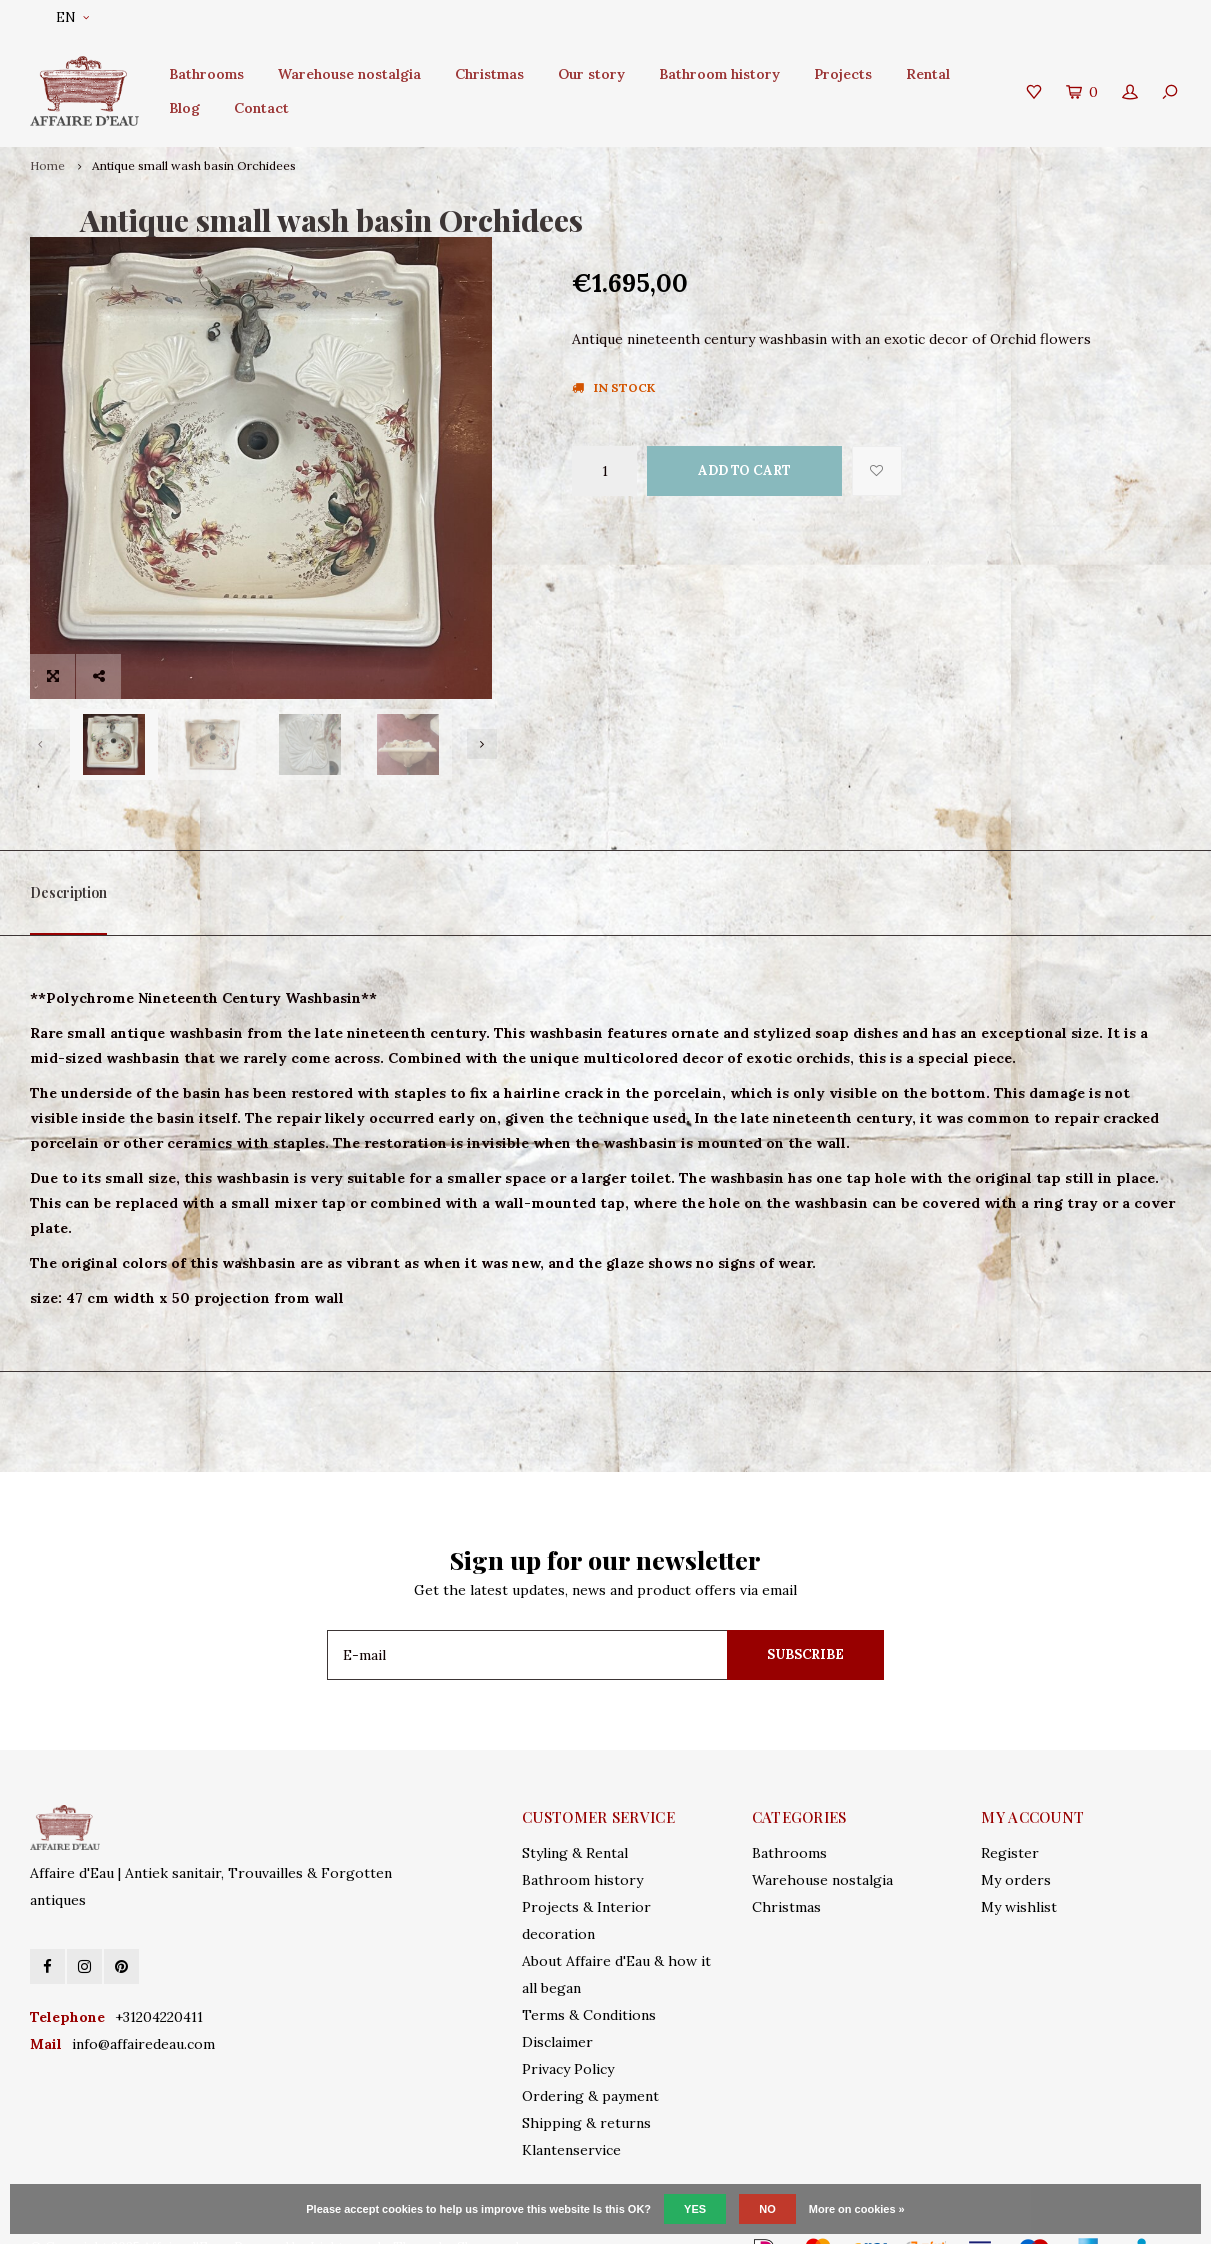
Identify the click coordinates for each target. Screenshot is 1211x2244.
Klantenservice (571, 2117)
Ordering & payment (590, 2063)
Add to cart (744, 470)
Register (1010, 1820)
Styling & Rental (575, 1820)
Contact (261, 108)
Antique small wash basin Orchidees (194, 165)
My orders (1016, 1847)
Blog (184, 108)
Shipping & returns (586, 2090)
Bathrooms (206, 74)
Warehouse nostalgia (349, 74)
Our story (591, 74)
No (767, 2209)
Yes (695, 2209)
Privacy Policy (568, 2036)
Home (47, 165)
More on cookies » (857, 2209)
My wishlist (1019, 1874)
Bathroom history (719, 74)
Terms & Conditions (589, 1982)
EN (72, 17)
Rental (928, 74)
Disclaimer (557, 2009)
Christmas (489, 74)
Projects (843, 74)
